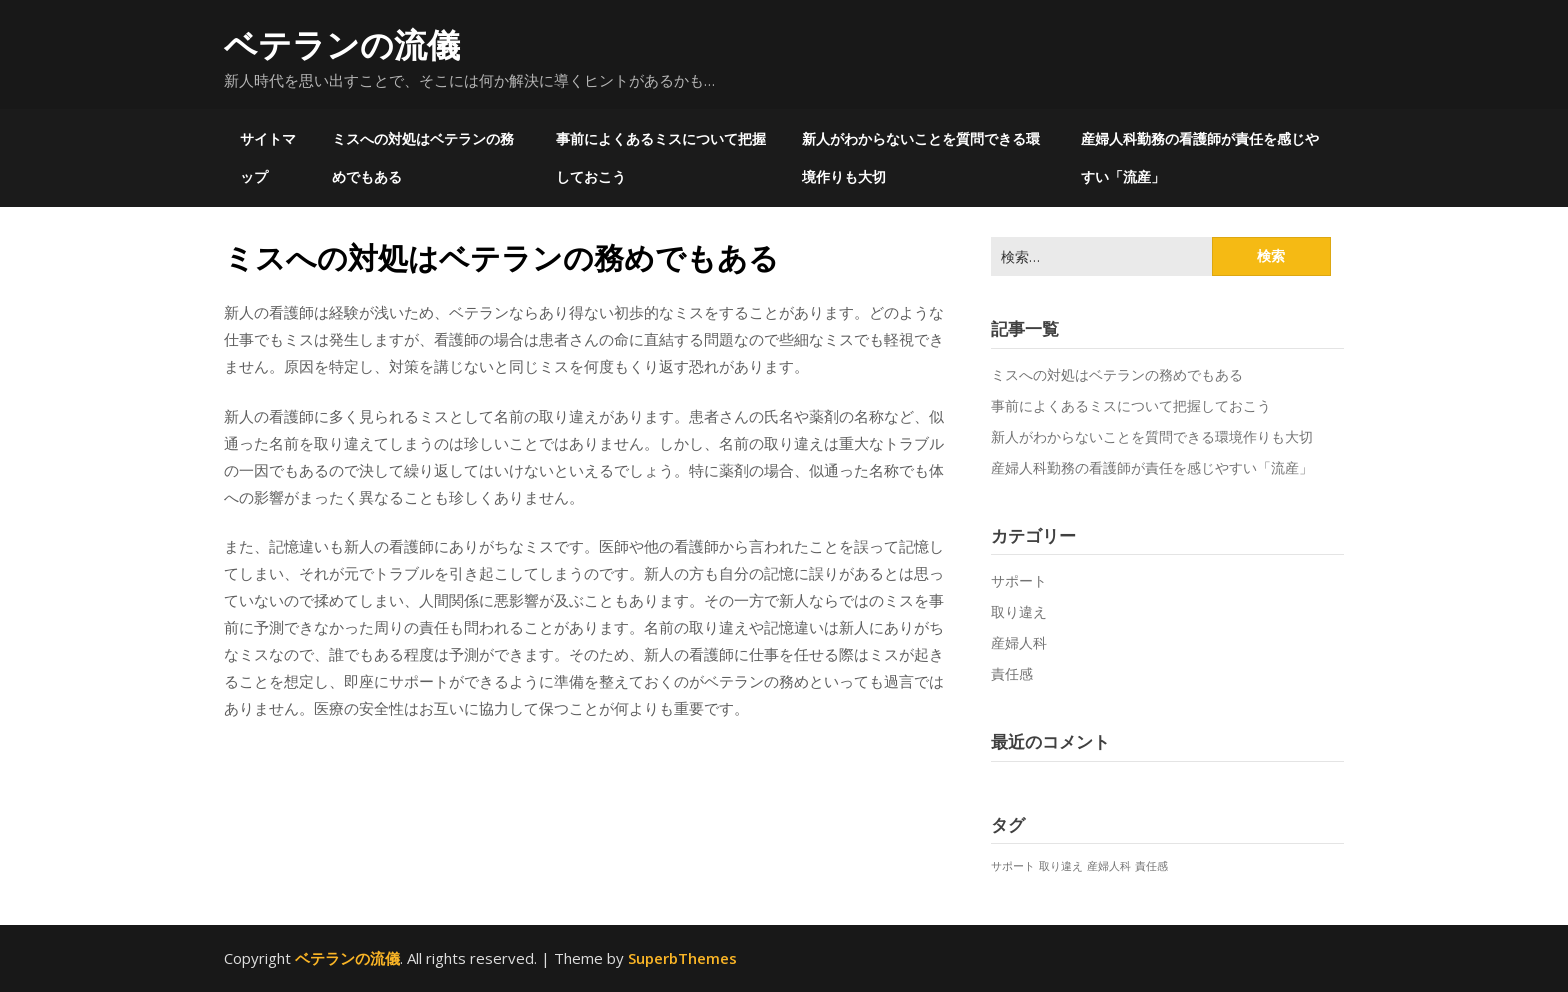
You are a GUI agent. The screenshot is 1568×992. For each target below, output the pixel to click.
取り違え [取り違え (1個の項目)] (1061, 866)
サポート (1019, 580)
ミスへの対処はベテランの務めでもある (423, 157)
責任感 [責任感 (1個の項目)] (1151, 866)
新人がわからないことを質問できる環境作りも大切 (921, 157)
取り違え (1019, 611)
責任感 (1012, 673)
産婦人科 (1019, 642)
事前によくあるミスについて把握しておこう (661, 157)
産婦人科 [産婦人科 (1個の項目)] (1109, 866)
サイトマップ (268, 157)
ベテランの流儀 (342, 44)
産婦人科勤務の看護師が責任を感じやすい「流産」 (1200, 157)
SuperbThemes (682, 958)
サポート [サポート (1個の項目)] (1013, 866)
